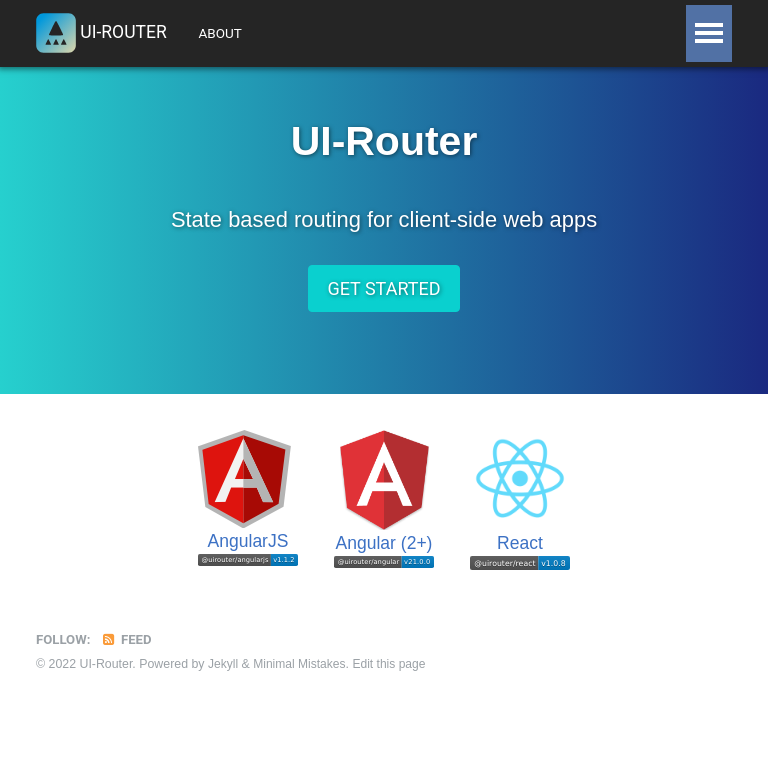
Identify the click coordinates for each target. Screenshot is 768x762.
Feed (128, 647)
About (226, 33)
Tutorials (320, 33)
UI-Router (102, 34)
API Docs (494, 33)
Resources (597, 33)
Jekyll (223, 672)
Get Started (383, 295)
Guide (410, 33)
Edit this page (393, 672)
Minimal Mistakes (301, 672)
